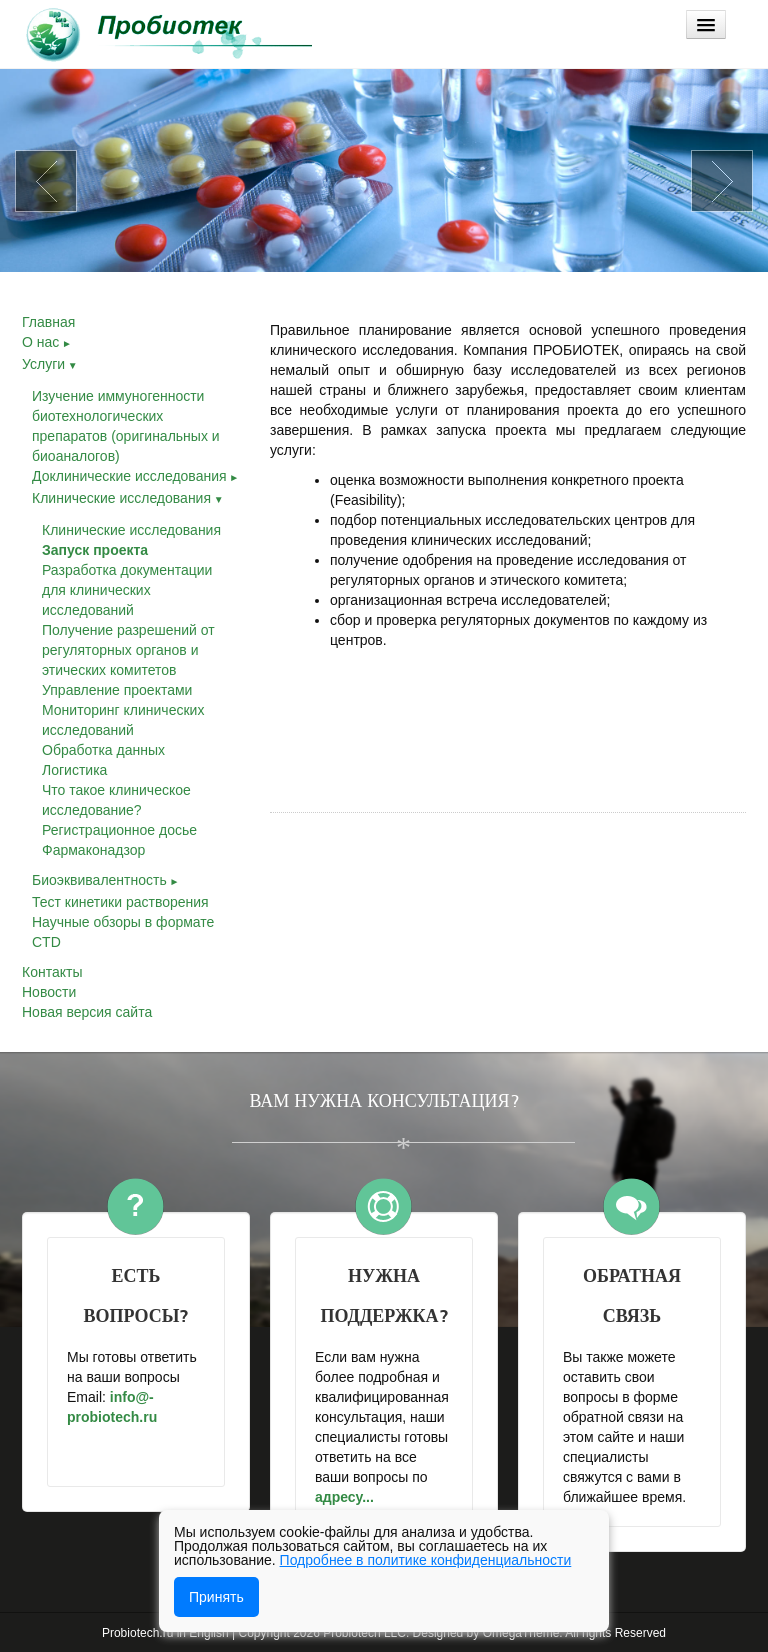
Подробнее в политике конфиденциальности (426, 1560)
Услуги (50, 364)
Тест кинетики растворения (120, 902)
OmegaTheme (521, 1633)
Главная (48, 322)
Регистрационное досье (119, 830)
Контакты (52, 972)
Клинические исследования (128, 498)
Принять (216, 1597)
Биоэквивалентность (105, 880)
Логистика (74, 770)
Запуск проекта (95, 550)
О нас (47, 342)
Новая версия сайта (87, 1012)
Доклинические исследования (135, 476)
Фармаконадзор (93, 850)
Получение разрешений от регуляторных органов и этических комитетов (128, 650)
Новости (49, 992)
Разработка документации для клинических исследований (127, 590)
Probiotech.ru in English (165, 1633)
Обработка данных (103, 750)
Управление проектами (117, 690)
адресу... (346, 1497)
